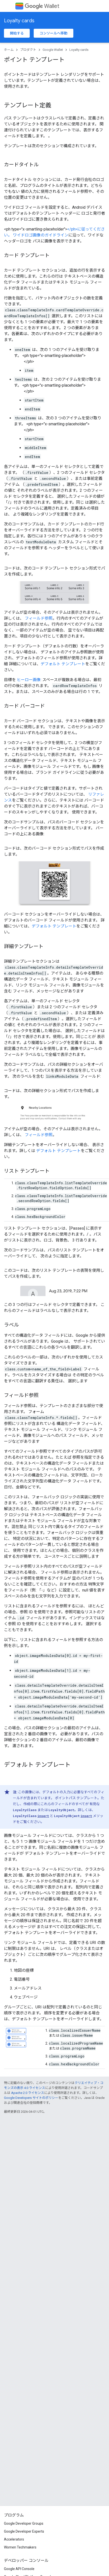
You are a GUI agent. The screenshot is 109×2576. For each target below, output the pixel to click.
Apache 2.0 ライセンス (27, 2093)
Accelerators (14, 2539)
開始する (17, 33)
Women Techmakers (20, 2547)
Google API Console (19, 2569)
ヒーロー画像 (29, 679)
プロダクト (28, 50)
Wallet (42, 6)
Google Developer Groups (23, 2523)
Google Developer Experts (24, 2531)
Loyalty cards (19, 21)
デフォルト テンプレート (63, 664)
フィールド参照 (39, 618)
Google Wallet (53, 50)
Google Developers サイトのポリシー (31, 2098)
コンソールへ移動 (53, 33)
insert (43, 1816)
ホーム (9, 50)
